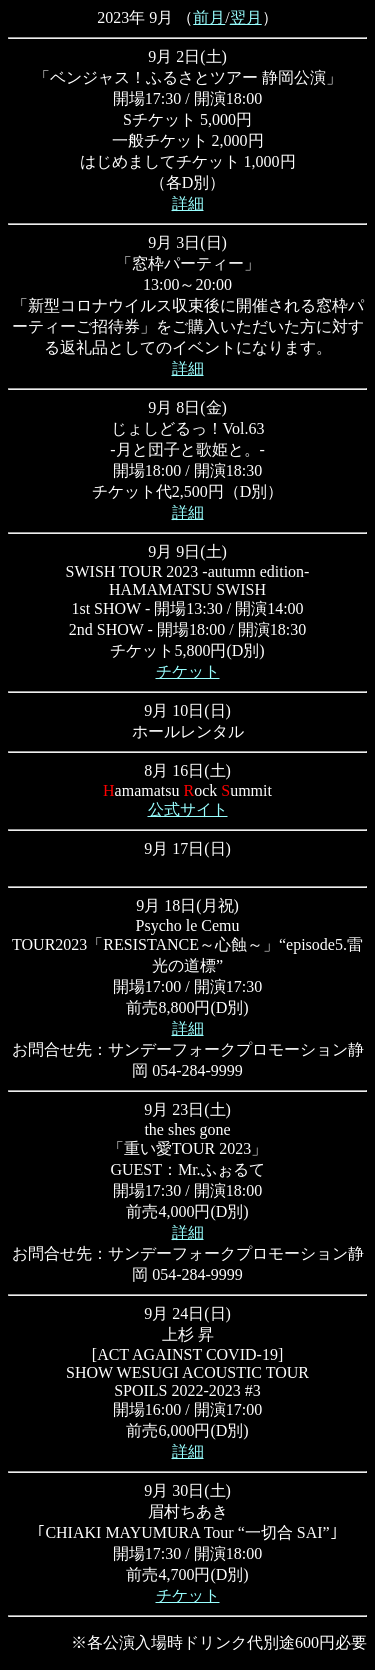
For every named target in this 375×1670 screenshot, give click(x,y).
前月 (209, 17)
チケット (188, 671)
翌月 (246, 17)
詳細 (188, 203)
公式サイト (188, 809)
